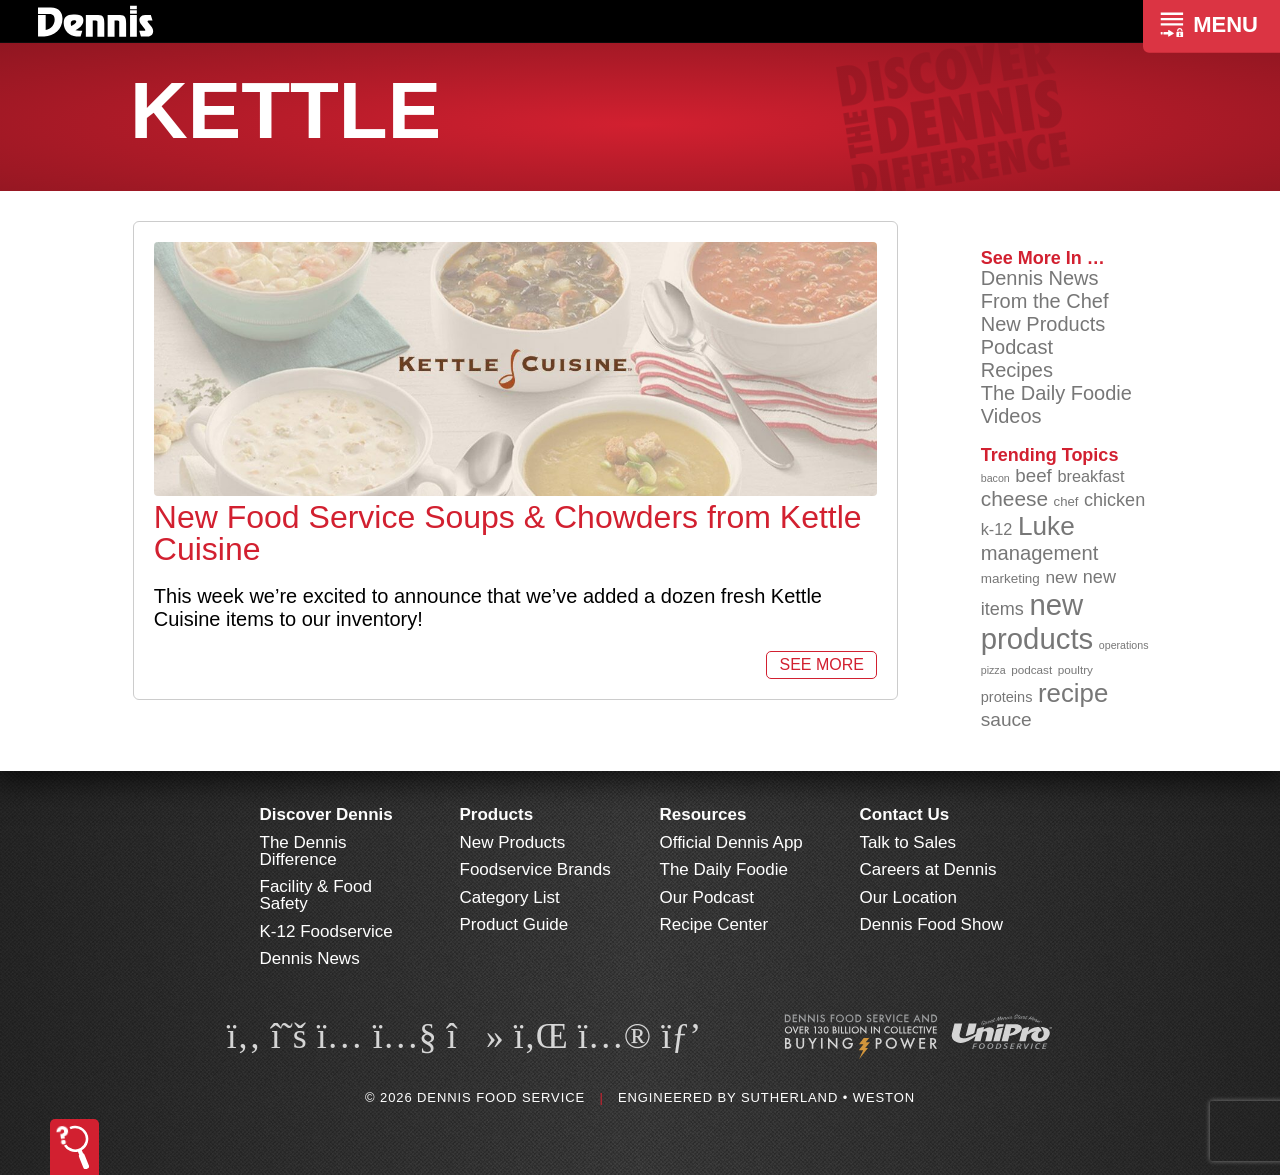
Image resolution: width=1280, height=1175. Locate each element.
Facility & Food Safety (316, 895)
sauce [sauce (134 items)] (1006, 719)
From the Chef (1045, 301)
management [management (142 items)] (1040, 553)
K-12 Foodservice (326, 931)
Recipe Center (714, 924)
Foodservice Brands (535, 869)
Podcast (1017, 347)
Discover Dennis (326, 814)
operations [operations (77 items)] (1124, 645)
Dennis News (1040, 278)
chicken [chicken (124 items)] (1114, 500)
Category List (510, 897)
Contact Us (905, 814)
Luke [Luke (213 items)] (1046, 526)
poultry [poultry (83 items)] (1075, 669)
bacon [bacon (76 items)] (995, 478)
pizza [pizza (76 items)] (993, 670)
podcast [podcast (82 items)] (1031, 669)
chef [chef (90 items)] (1066, 501)
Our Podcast (707, 897)
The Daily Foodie (1056, 393)
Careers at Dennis (928, 869)
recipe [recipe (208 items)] (1073, 693)
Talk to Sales (908, 842)
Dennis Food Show (932, 924)
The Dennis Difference (303, 851)
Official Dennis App (731, 842)
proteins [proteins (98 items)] (1007, 697)
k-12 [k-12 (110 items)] (997, 529)
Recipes (1017, 370)
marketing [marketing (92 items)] (1010, 578)
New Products (1043, 324)
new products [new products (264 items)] (1037, 621)
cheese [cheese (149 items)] (1014, 498)
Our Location (908, 897)
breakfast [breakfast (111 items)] (1090, 476)
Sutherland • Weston (828, 1097)
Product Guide (514, 924)
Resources (703, 814)
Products (497, 814)
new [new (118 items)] (1061, 577)
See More (821, 664)
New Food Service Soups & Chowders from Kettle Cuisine (508, 533)
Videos (1011, 416)
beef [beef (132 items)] (1033, 475)
